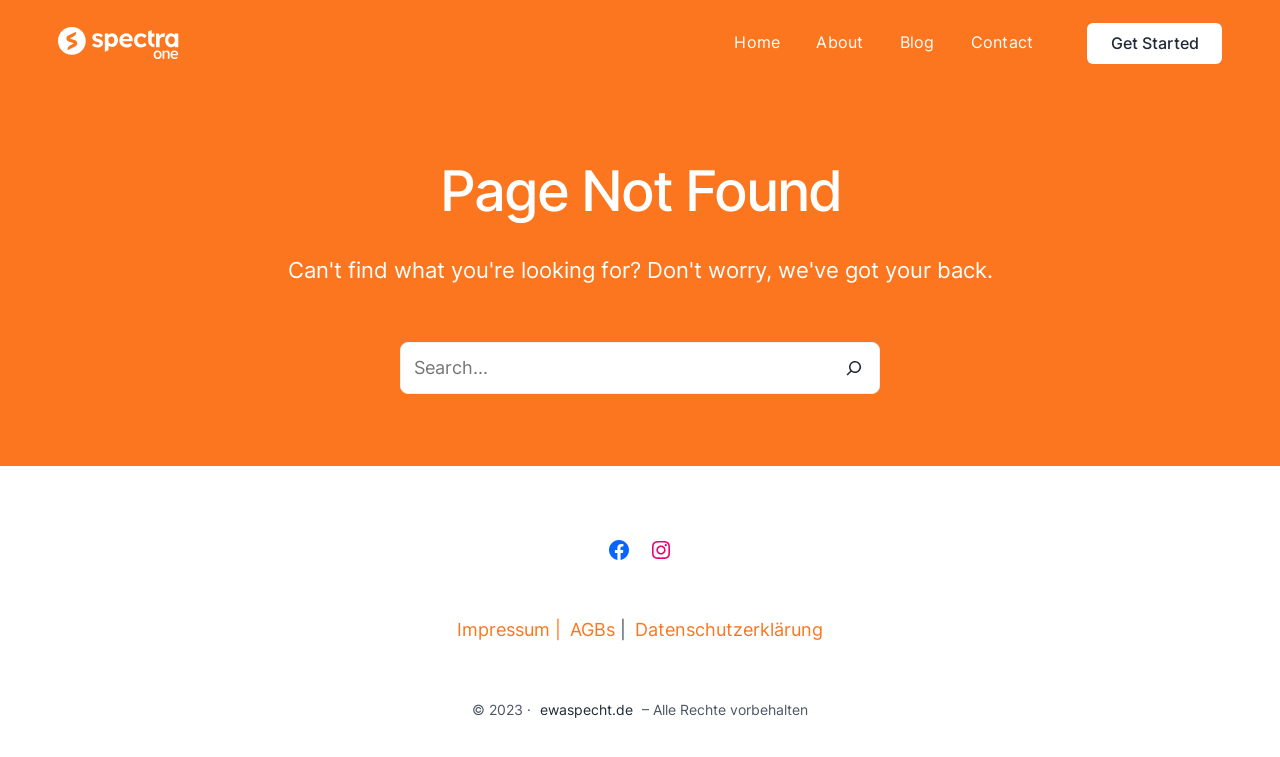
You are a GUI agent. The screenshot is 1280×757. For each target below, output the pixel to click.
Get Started (1155, 43)
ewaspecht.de (586, 709)
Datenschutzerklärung (729, 629)
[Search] (854, 368)
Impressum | (509, 629)
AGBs (592, 629)
